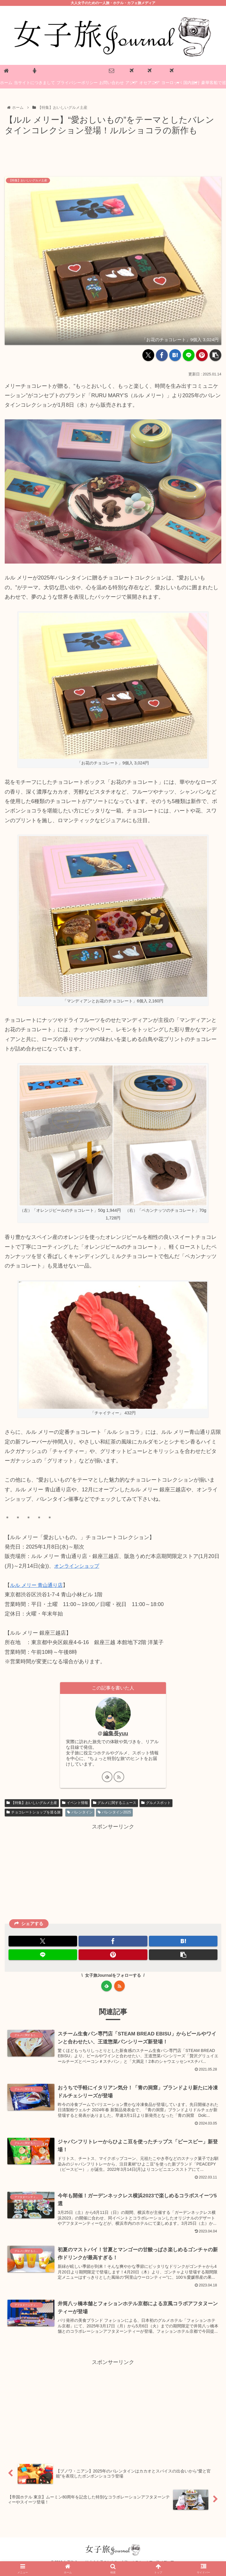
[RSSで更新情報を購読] (119, 1780)
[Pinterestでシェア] (202, 355)
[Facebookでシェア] (162, 355)
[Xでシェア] (148, 355)
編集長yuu (115, 1733)
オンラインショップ (78, 1566)
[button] (215, 355)
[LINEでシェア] (189, 355)
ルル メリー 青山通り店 (38, 1585)
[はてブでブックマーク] (175, 355)
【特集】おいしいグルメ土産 (31, 1806)
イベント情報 (75, 1806)
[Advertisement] (113, 153)
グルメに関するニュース (115, 1806)
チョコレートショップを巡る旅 (33, 1816)
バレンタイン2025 (114, 1816)
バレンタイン (80, 1816)
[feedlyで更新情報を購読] (107, 1780)
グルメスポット (156, 1806)
